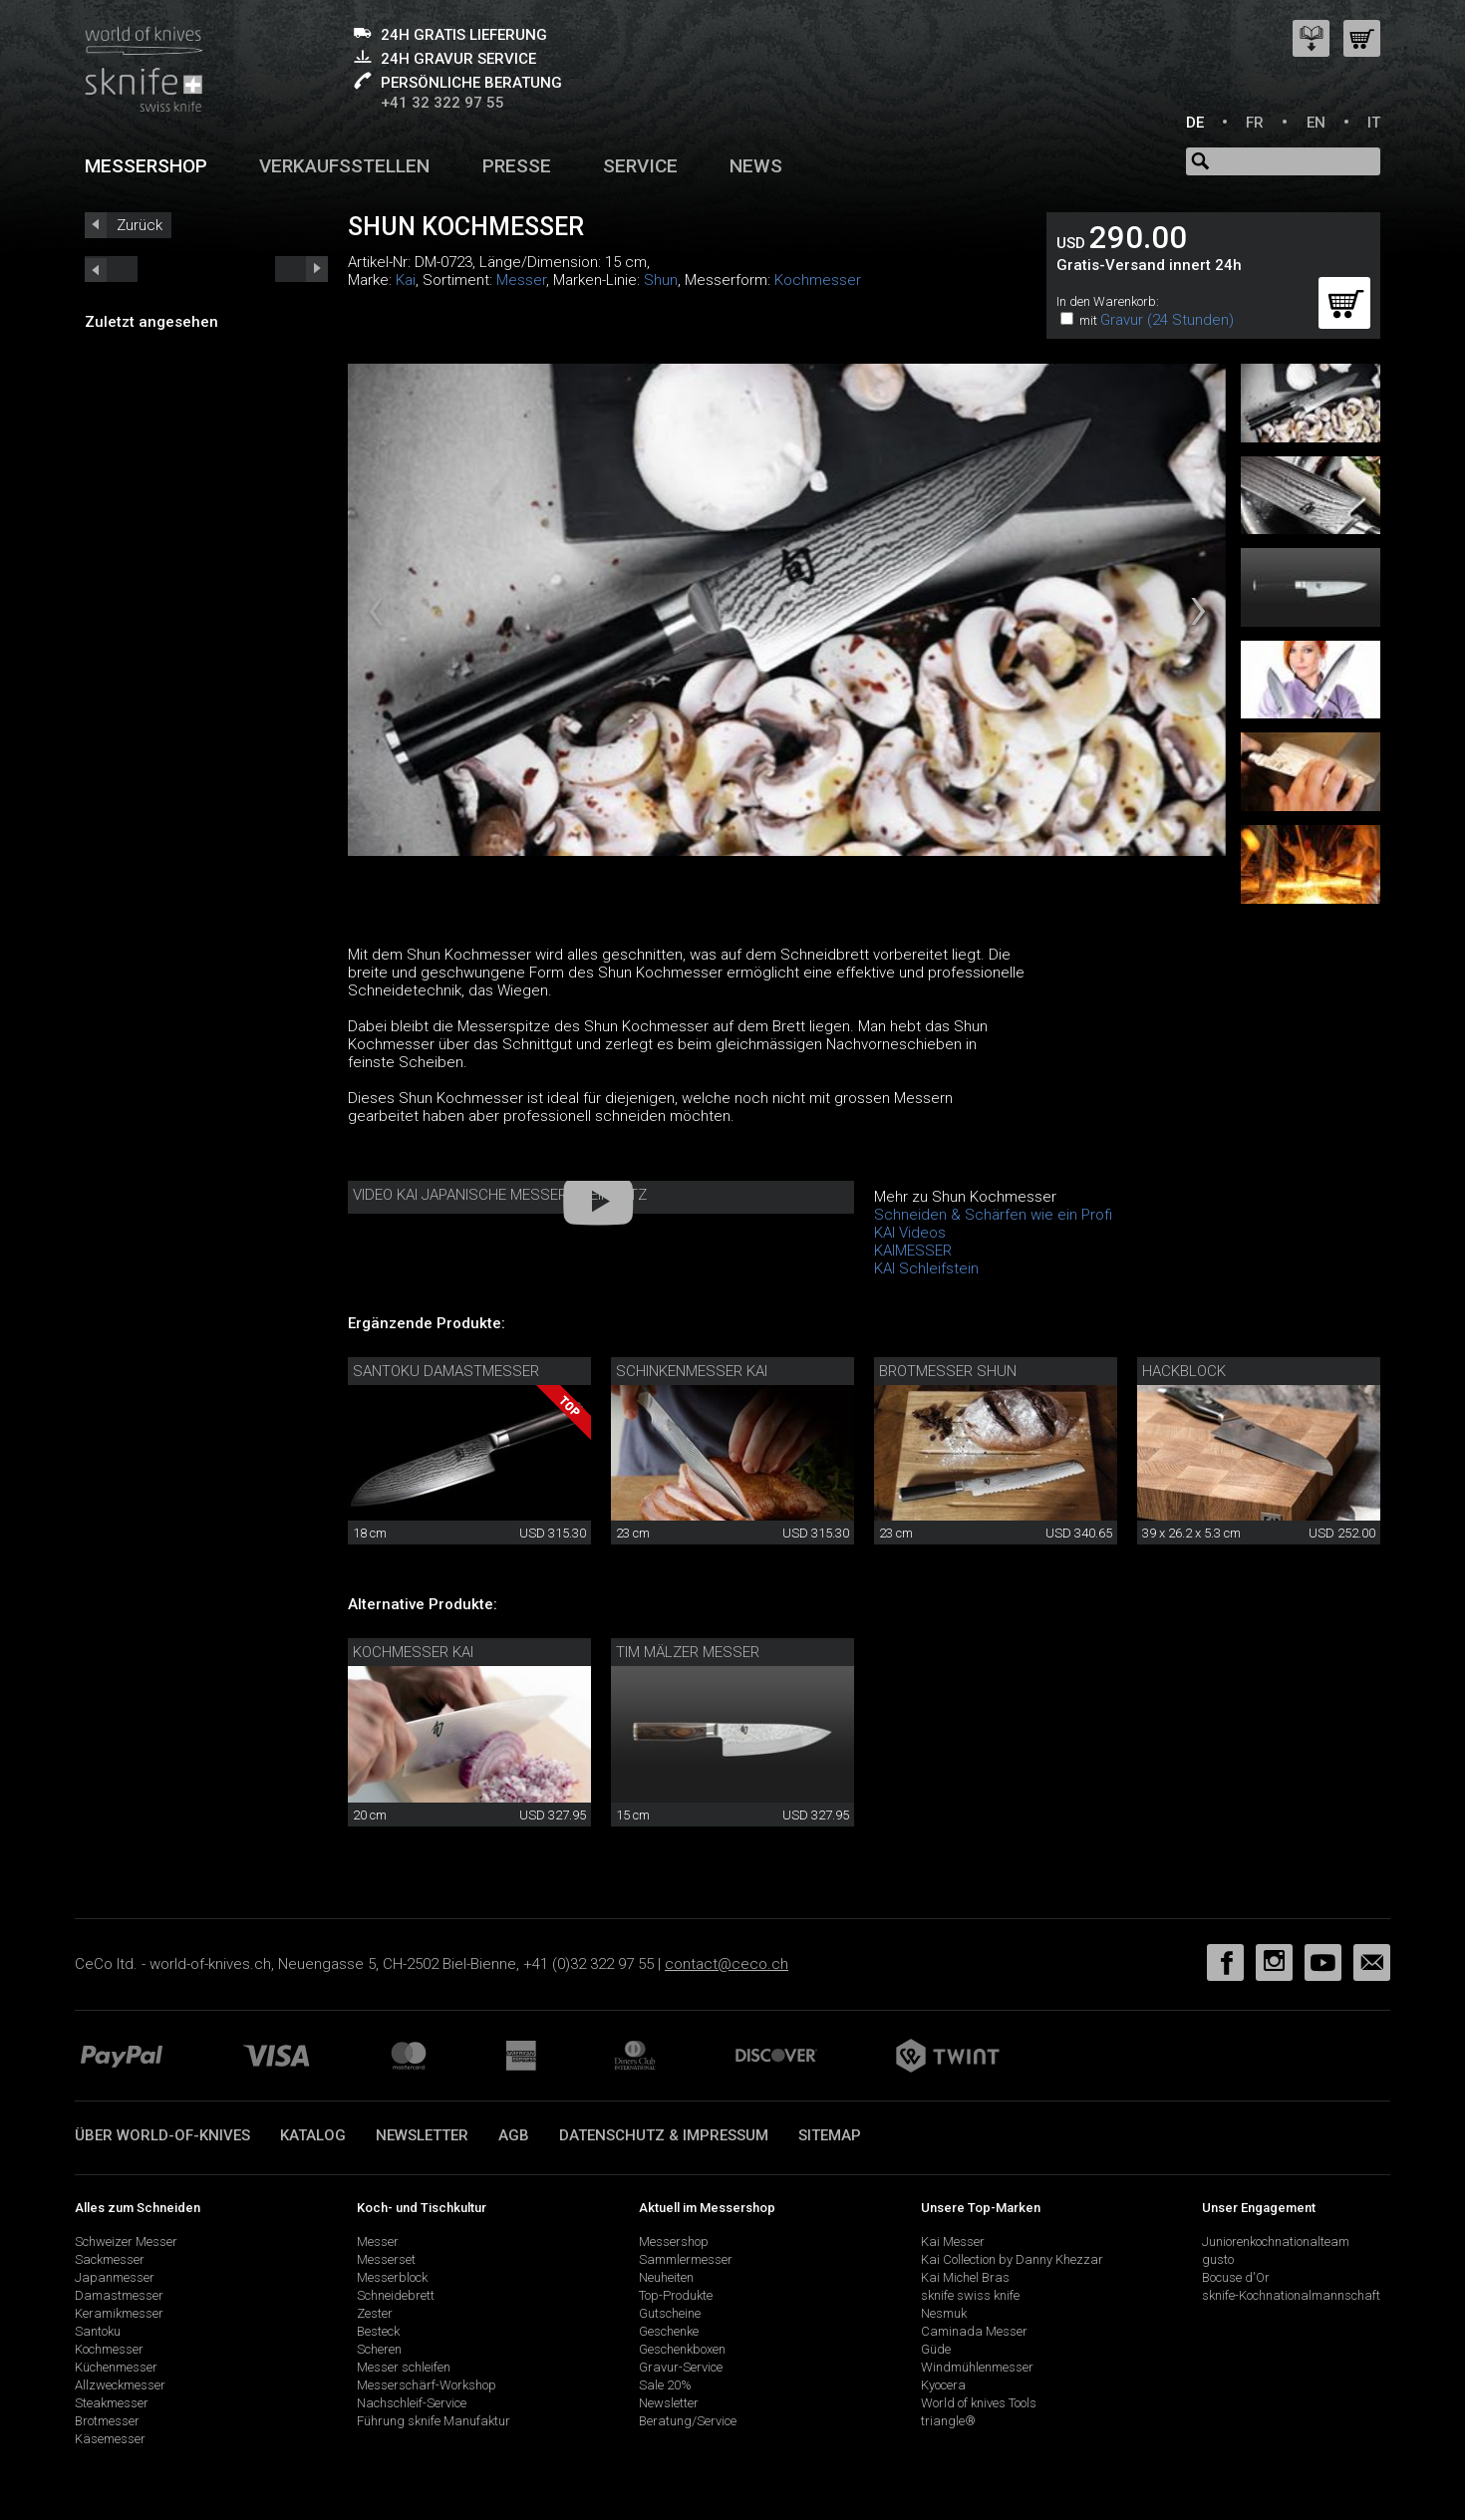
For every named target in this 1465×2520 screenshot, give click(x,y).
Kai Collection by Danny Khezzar (1012, 2259)
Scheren (379, 2349)
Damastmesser (119, 2295)
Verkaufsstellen (344, 165)
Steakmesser (111, 2402)
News (756, 165)
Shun (661, 280)
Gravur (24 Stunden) (1167, 320)
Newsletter (422, 2135)
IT (1373, 123)
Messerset (386, 2259)
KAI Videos (910, 1233)
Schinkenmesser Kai (691, 1371)
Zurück (139, 225)
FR (1255, 123)
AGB (513, 2135)
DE (1195, 123)
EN (1316, 123)
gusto (1218, 2259)
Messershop (146, 165)
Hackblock (1184, 1371)
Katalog (313, 2135)
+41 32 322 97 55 (442, 103)
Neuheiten (666, 2277)
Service (640, 165)
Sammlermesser (685, 2259)
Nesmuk (944, 2313)
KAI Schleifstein (926, 1268)
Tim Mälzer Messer (687, 1652)
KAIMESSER (913, 1251)
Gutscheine (670, 2313)
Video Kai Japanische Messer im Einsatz (500, 1195)
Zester (375, 2313)
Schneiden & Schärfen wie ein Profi (993, 1215)
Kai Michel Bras (965, 2277)
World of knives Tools (978, 2402)
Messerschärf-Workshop (426, 2385)
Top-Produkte (676, 2295)
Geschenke (669, 2331)
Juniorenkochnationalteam (1275, 2241)
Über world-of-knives (162, 2135)
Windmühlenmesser (977, 2367)
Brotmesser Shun (948, 1371)
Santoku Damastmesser (446, 1371)
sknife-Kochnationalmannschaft (1291, 2295)
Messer (521, 280)
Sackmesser (110, 2259)
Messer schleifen (403, 2367)
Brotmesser (107, 2420)
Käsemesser (110, 2438)
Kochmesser (817, 280)
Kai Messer (953, 2241)
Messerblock (392, 2277)
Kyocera (943, 2385)
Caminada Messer (974, 2331)
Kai (406, 280)
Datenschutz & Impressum (663, 2135)
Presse (516, 165)
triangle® (948, 2420)
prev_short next (301, 269)
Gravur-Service (681, 2367)
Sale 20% (665, 2385)
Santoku (98, 2331)
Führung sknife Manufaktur (433, 2420)
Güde (936, 2349)
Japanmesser (114, 2277)
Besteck (378, 2331)
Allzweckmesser (120, 2385)
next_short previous (111, 269)
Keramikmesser (119, 2313)
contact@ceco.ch (726, 1964)
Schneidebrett (396, 2295)
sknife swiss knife (970, 2295)
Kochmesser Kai (413, 1652)
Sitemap (829, 2135)
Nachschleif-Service (411, 2402)
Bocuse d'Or (1236, 2277)
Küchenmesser (116, 2367)
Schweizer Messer (126, 2241)
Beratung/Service (687, 2420)
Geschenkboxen (682, 2349)
